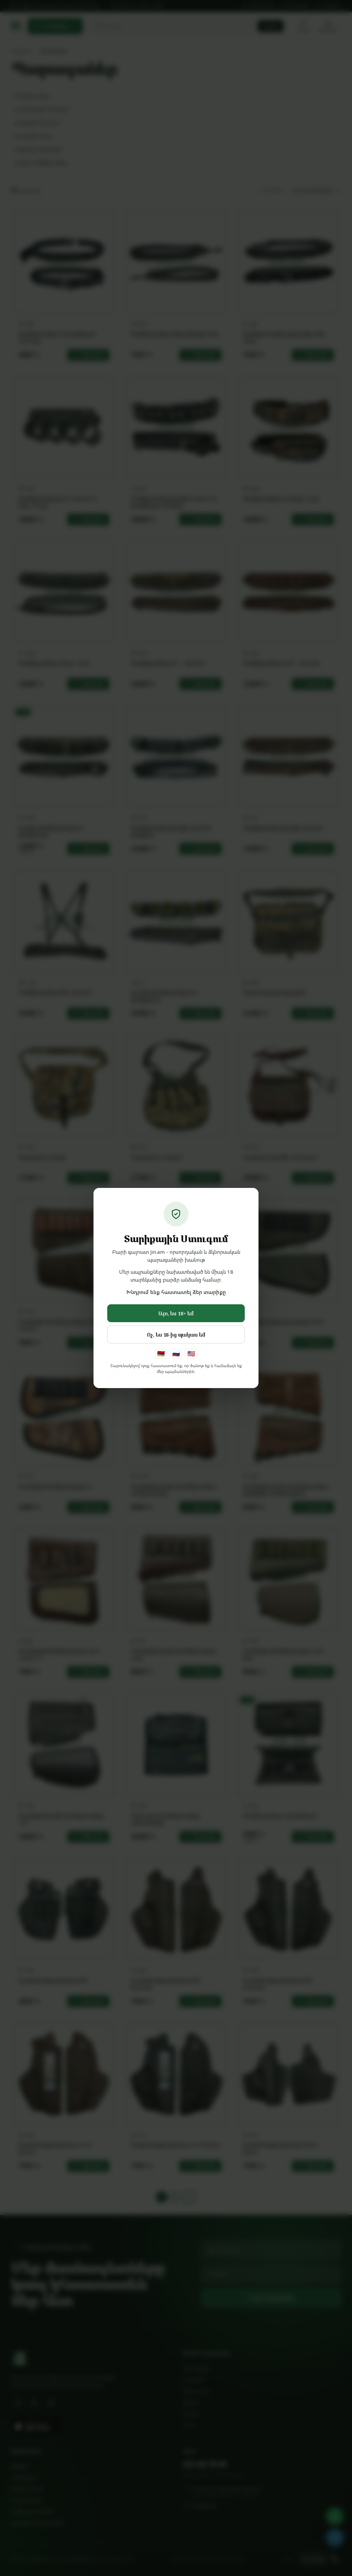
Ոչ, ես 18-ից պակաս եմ (176, 1334)
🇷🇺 (176, 1353)
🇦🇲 (161, 1353)
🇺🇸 (191, 1353)
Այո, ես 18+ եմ (176, 1313)
